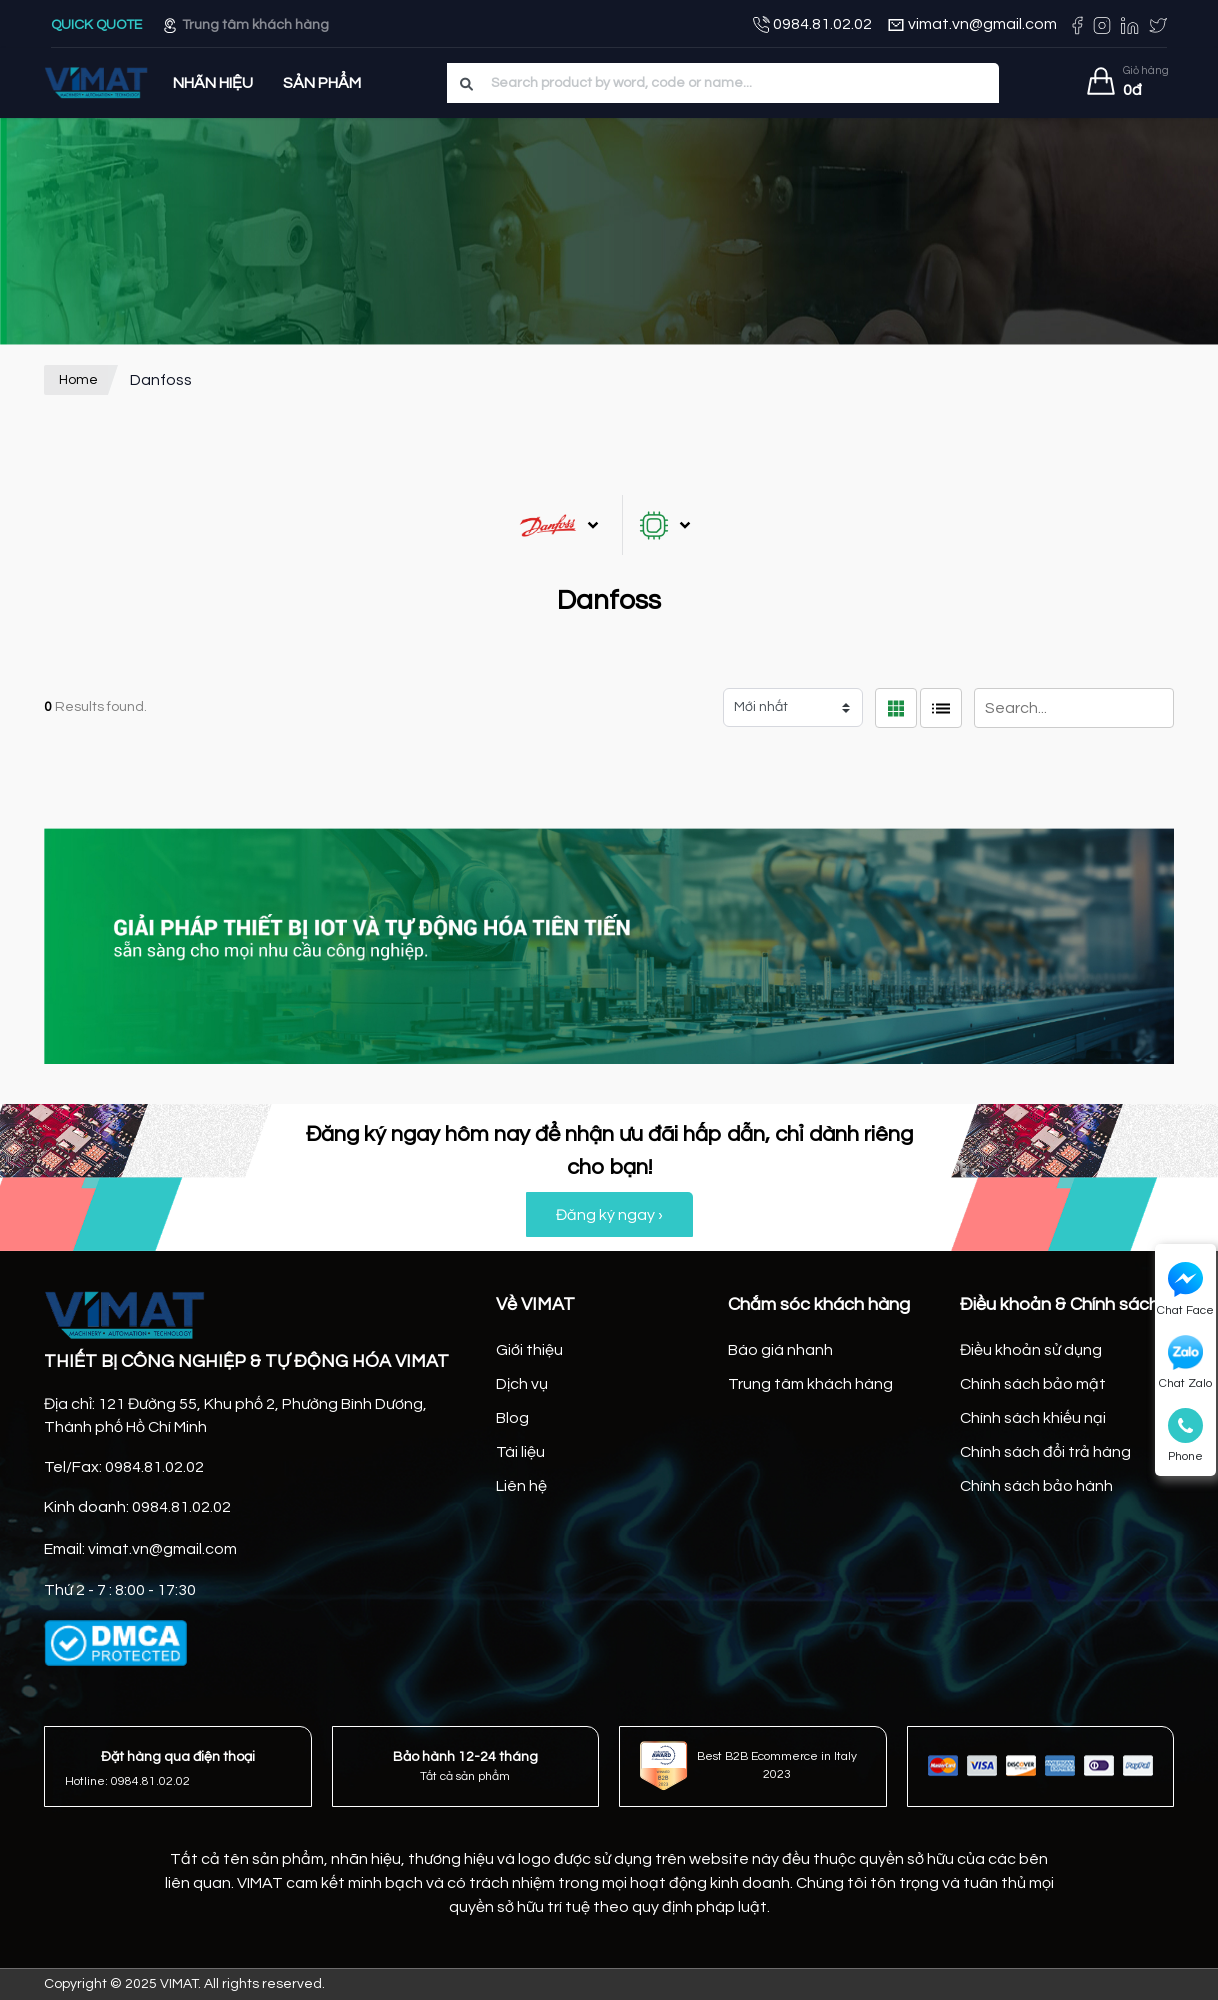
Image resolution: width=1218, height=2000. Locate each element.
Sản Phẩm (322, 83)
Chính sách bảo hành (1036, 1486)
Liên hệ (521, 1486)
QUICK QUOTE (98, 25)
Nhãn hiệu (213, 83)
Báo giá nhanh (780, 1350)
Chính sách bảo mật (1033, 1384)
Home (78, 380)
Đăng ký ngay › (609, 1215)
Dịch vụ (522, 1384)
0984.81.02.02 (812, 25)
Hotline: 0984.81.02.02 (127, 1781)
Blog (512, 1418)
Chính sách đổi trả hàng (1045, 1452)
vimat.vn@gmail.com (972, 25)
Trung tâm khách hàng (245, 25)
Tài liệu (520, 1452)
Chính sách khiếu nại (1033, 1418)
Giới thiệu (529, 1350)
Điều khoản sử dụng (1031, 1350)
